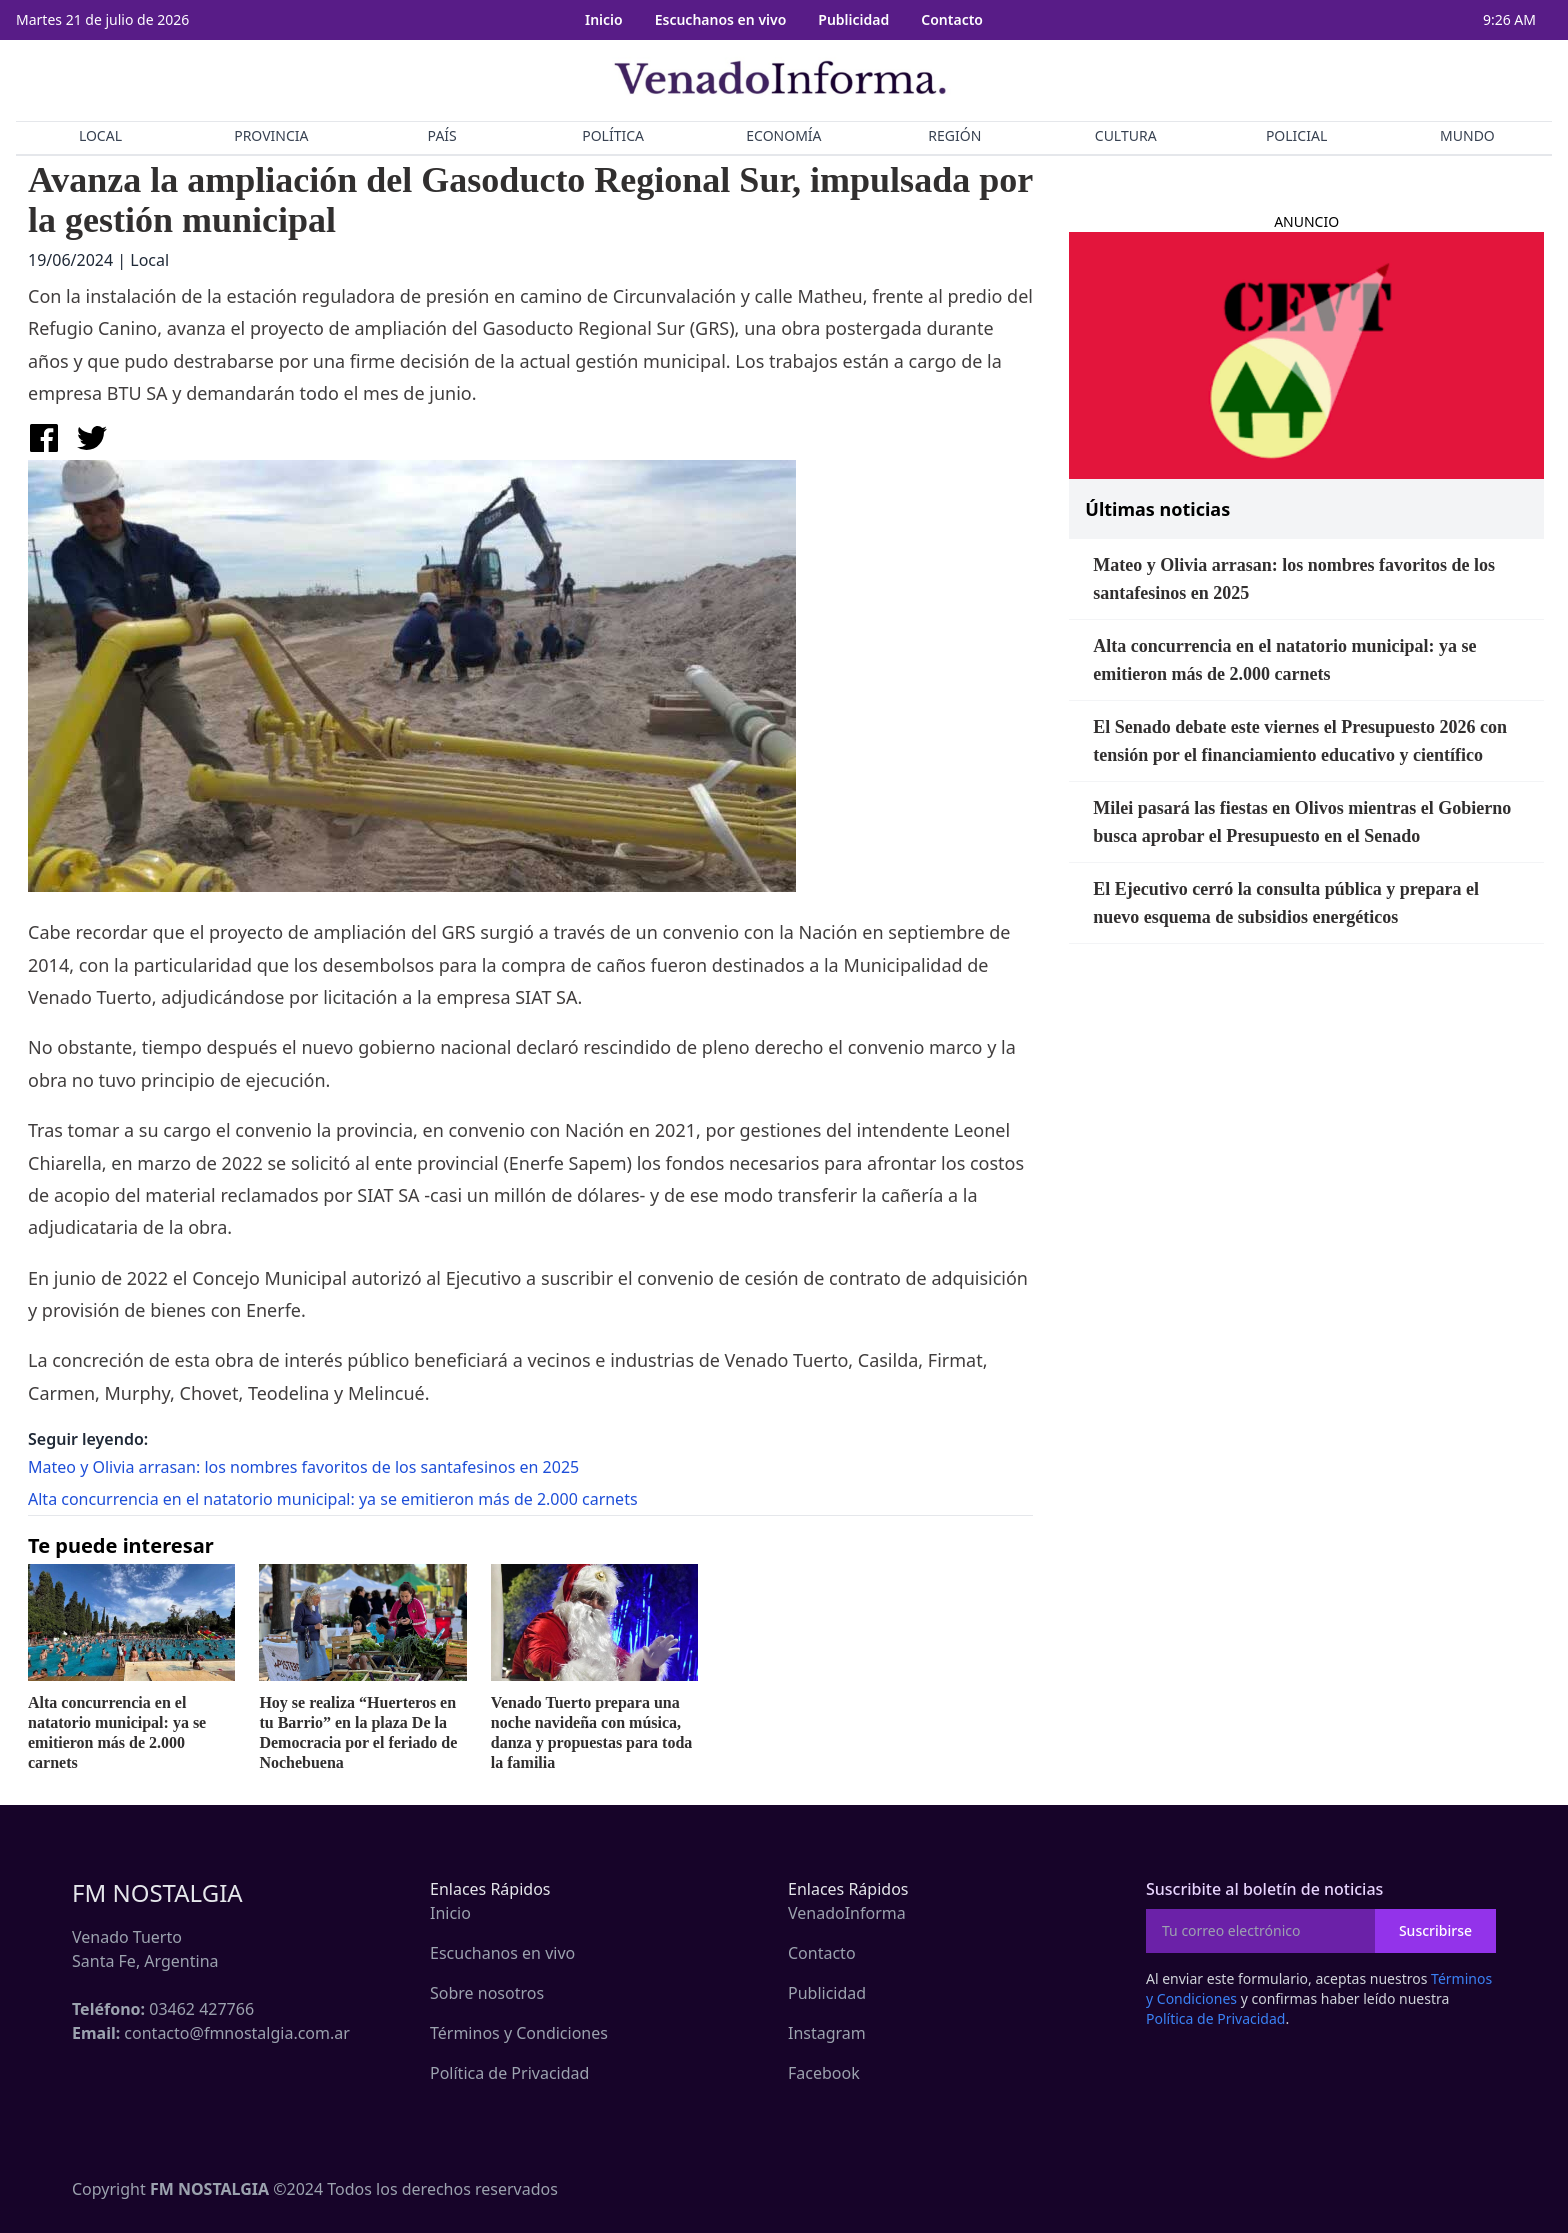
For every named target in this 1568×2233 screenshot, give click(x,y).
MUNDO (1467, 135)
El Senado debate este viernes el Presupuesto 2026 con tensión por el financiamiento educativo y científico (1300, 741)
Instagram (827, 2033)
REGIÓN (954, 135)
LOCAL (100, 135)
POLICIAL (1296, 135)
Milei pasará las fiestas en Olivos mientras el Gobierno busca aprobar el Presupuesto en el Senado (1302, 822)
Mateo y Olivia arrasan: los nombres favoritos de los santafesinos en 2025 (303, 1467)
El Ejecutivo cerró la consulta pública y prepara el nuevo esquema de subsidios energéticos (1286, 903)
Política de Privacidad (509, 2073)
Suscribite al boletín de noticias (1264, 1889)
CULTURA (1126, 135)
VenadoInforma (847, 1913)
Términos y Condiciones (519, 2033)
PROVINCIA (271, 135)
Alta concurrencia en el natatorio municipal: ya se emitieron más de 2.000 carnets (333, 1499)
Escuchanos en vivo (721, 19)
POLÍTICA (613, 135)
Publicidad (853, 19)
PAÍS (442, 135)
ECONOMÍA (783, 135)
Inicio (604, 19)
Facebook (824, 2073)
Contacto (952, 19)
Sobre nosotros (487, 1993)
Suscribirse (1435, 1930)
